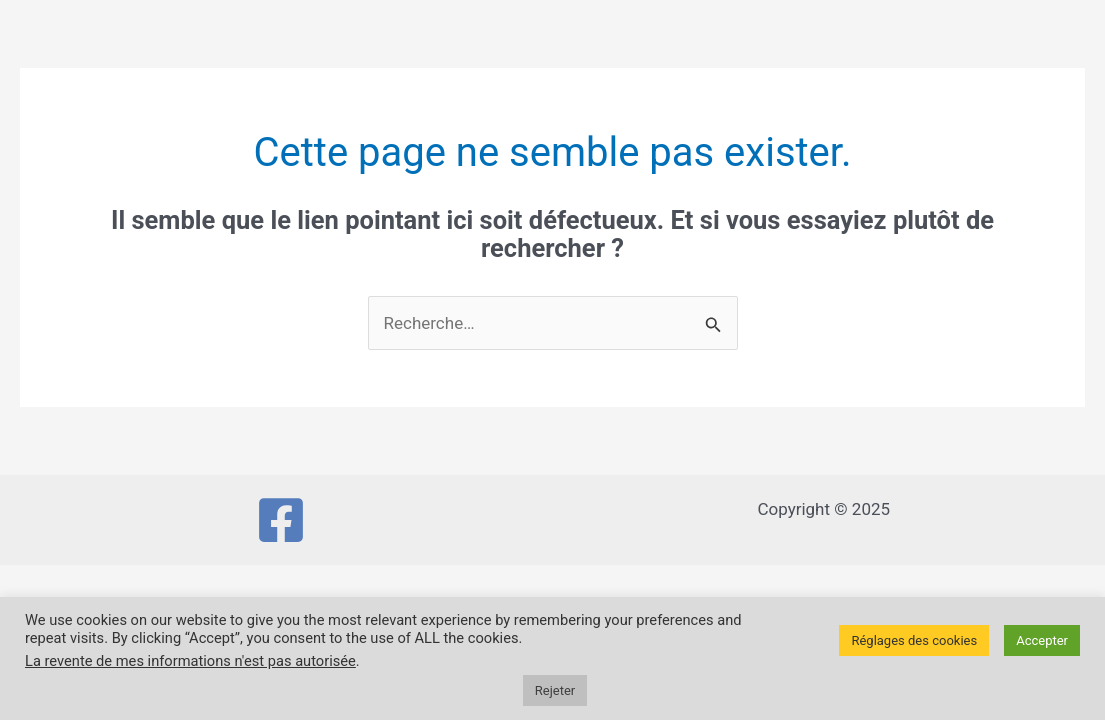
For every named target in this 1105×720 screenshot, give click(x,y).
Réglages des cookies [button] (914, 640)
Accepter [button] (1042, 640)
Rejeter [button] (555, 690)
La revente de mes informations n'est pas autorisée (190, 661)
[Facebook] (281, 520)
